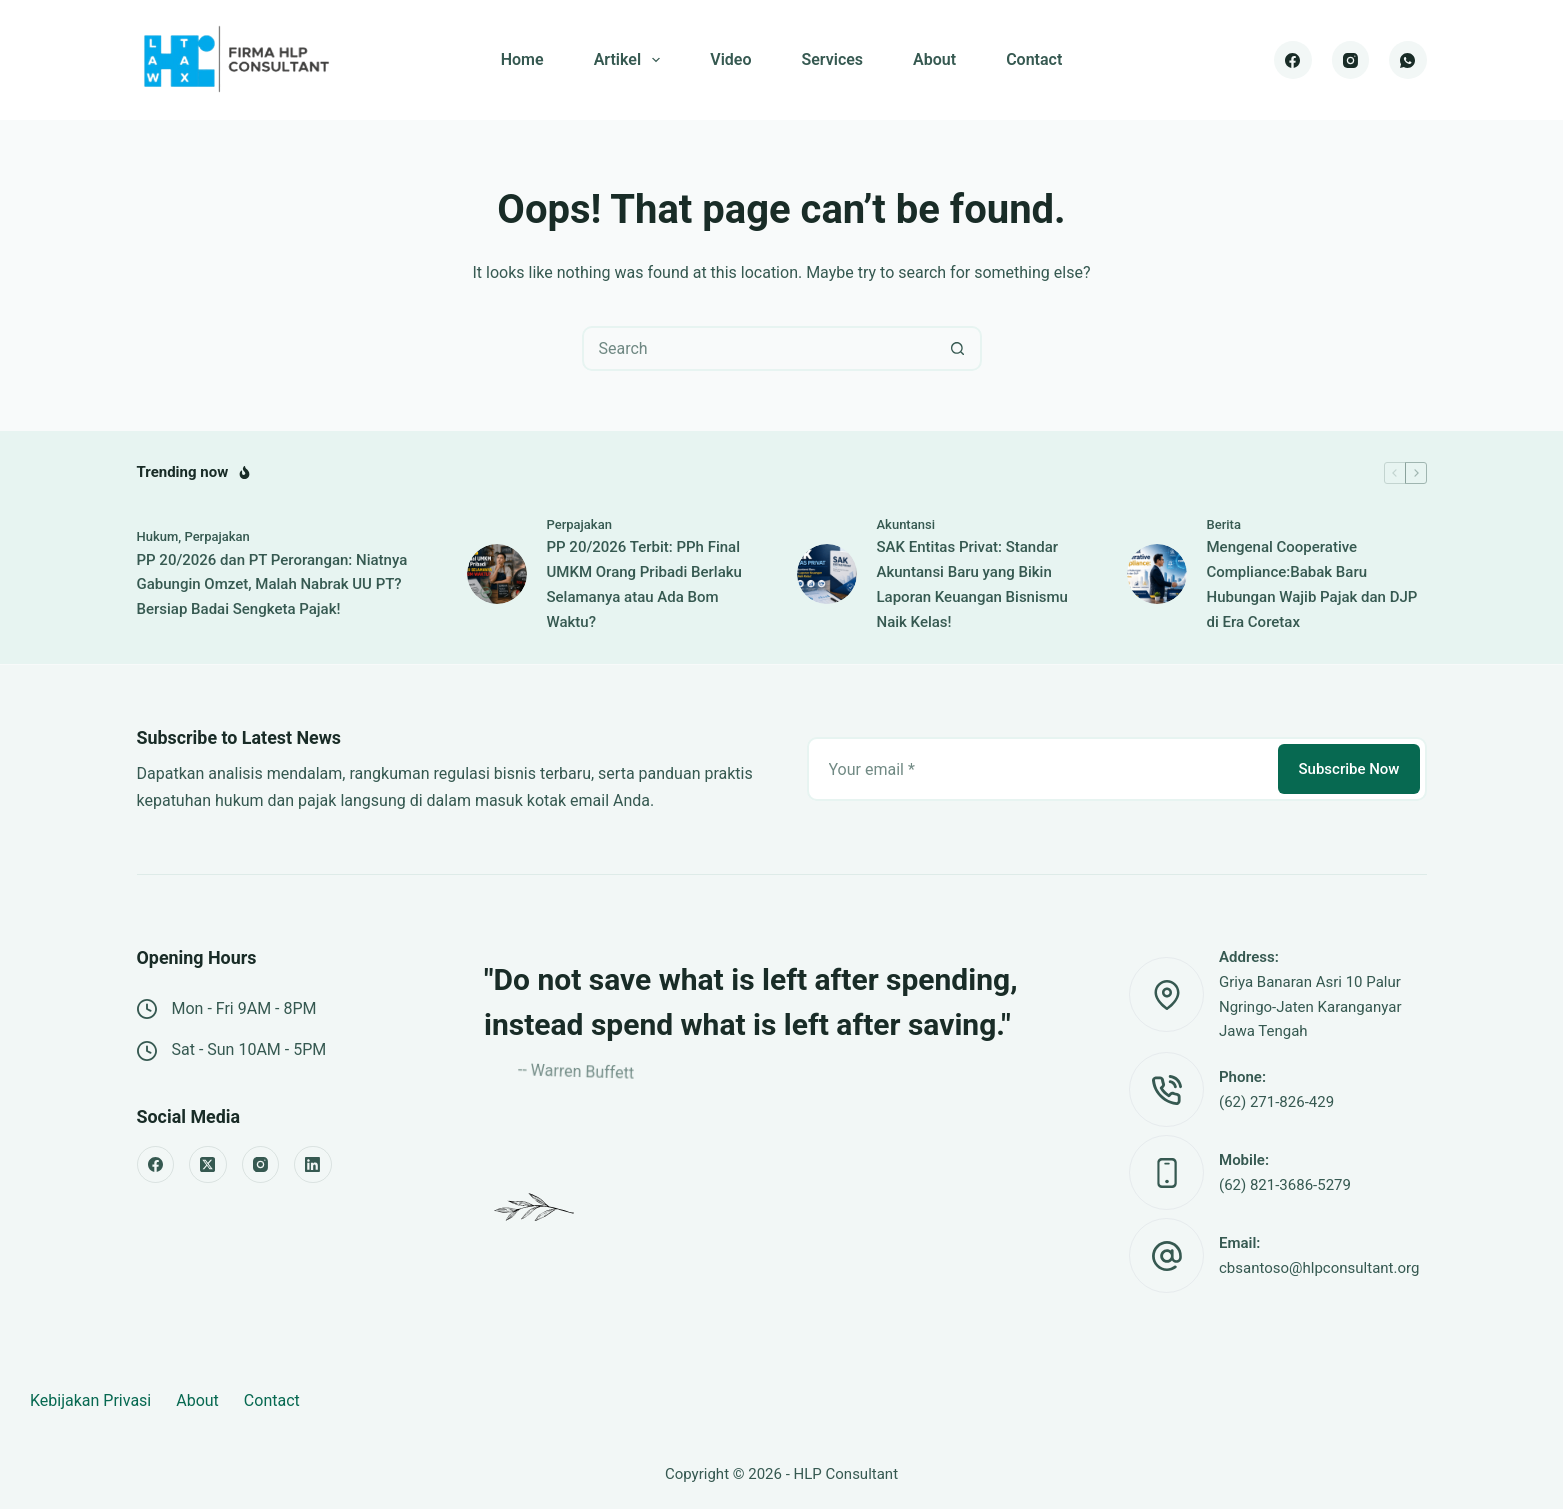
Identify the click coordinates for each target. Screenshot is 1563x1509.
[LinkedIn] (313, 1165)
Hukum (158, 536)
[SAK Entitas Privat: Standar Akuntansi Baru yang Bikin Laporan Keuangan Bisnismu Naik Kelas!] (827, 574)
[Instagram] (1351, 60)
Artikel (631, 60)
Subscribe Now (1348, 769)
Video (730, 59)
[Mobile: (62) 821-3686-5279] (1166, 1172)
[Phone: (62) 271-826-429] (1166, 1089)
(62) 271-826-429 (1276, 1102)
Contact (1034, 59)
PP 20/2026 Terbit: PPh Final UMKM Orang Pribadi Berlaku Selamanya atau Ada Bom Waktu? (644, 584)
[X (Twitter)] (208, 1165)
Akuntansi (906, 524)
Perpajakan (216, 536)
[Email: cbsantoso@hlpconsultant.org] (1166, 1255)
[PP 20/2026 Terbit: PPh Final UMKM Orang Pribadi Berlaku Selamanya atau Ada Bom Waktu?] (497, 574)
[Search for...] (759, 348)
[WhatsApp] (1408, 60)
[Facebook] (1293, 60)
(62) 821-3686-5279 (1285, 1185)
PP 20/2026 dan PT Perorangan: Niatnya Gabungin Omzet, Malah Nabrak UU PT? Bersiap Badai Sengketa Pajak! (272, 585)
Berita (1224, 524)
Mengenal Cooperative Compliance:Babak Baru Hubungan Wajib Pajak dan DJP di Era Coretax (1312, 584)
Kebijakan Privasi (90, 1400)
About (934, 59)
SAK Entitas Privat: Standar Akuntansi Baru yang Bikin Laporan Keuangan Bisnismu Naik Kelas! (972, 584)
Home (522, 59)
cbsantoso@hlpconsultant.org (1319, 1268)
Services (832, 59)
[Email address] (1041, 769)
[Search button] (957, 348)
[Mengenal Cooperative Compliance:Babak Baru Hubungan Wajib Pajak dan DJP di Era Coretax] (1157, 574)
